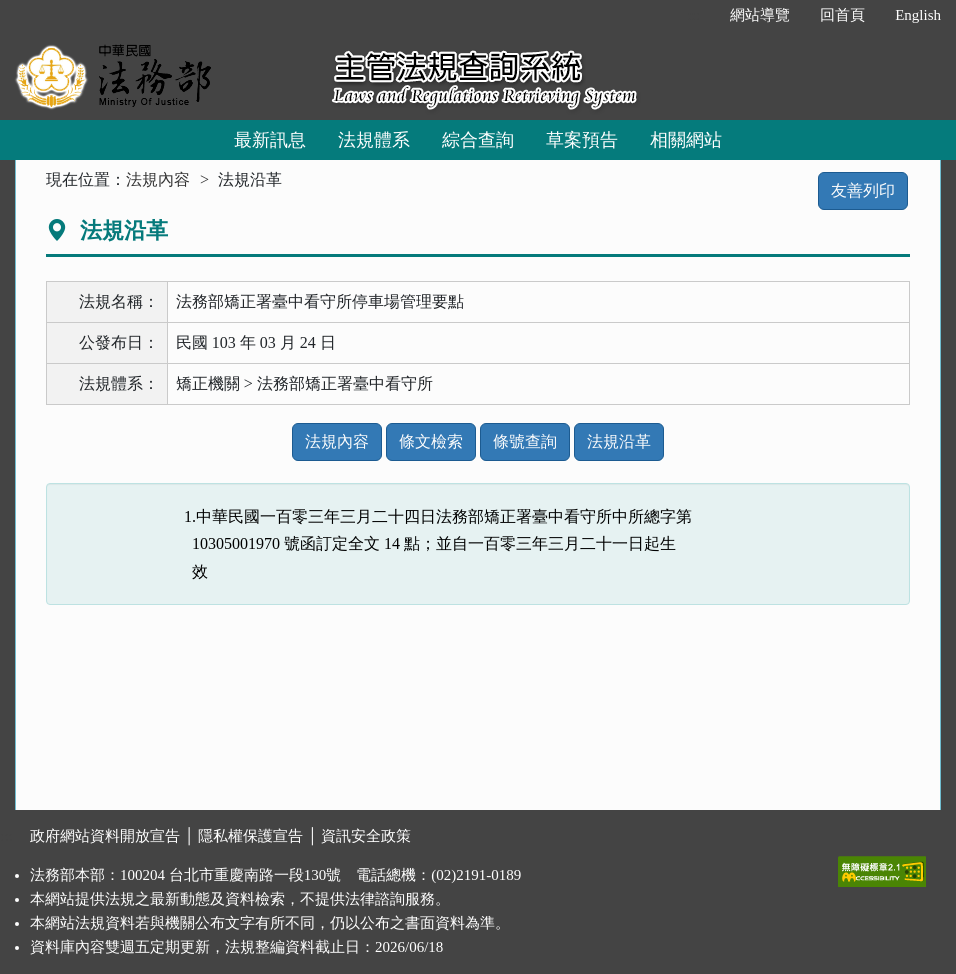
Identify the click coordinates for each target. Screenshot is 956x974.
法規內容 (158, 179)
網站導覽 (760, 15)
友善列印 (863, 190)
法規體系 (374, 140)
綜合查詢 (478, 140)
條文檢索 (431, 441)
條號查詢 (525, 441)
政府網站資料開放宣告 (105, 836)
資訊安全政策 (366, 836)
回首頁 (842, 15)
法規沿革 (619, 441)
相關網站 (686, 140)
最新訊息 (270, 140)
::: (694, 15)
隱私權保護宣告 (250, 836)
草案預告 (582, 140)
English (918, 15)
